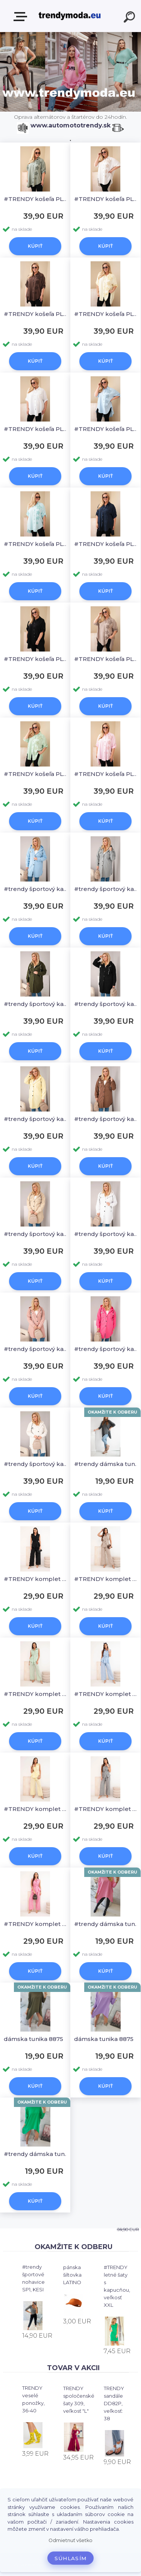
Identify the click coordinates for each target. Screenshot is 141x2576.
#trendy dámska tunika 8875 (106, 1463)
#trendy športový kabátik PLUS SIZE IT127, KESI (36, 888)
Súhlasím (71, 2558)
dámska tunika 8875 (33, 2038)
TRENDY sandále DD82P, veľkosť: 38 (114, 2403)
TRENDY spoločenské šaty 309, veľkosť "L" (78, 2399)
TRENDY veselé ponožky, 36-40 (33, 2399)
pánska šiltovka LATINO (72, 2274)
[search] (130, 18)
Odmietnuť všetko (70, 2540)
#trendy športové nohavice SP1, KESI (33, 2278)
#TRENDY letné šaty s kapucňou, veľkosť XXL (117, 2286)
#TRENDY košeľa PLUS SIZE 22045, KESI (36, 198)
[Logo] (70, 16)
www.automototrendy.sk (70, 125)
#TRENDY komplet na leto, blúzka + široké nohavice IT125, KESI (36, 1578)
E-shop (21, 16)
